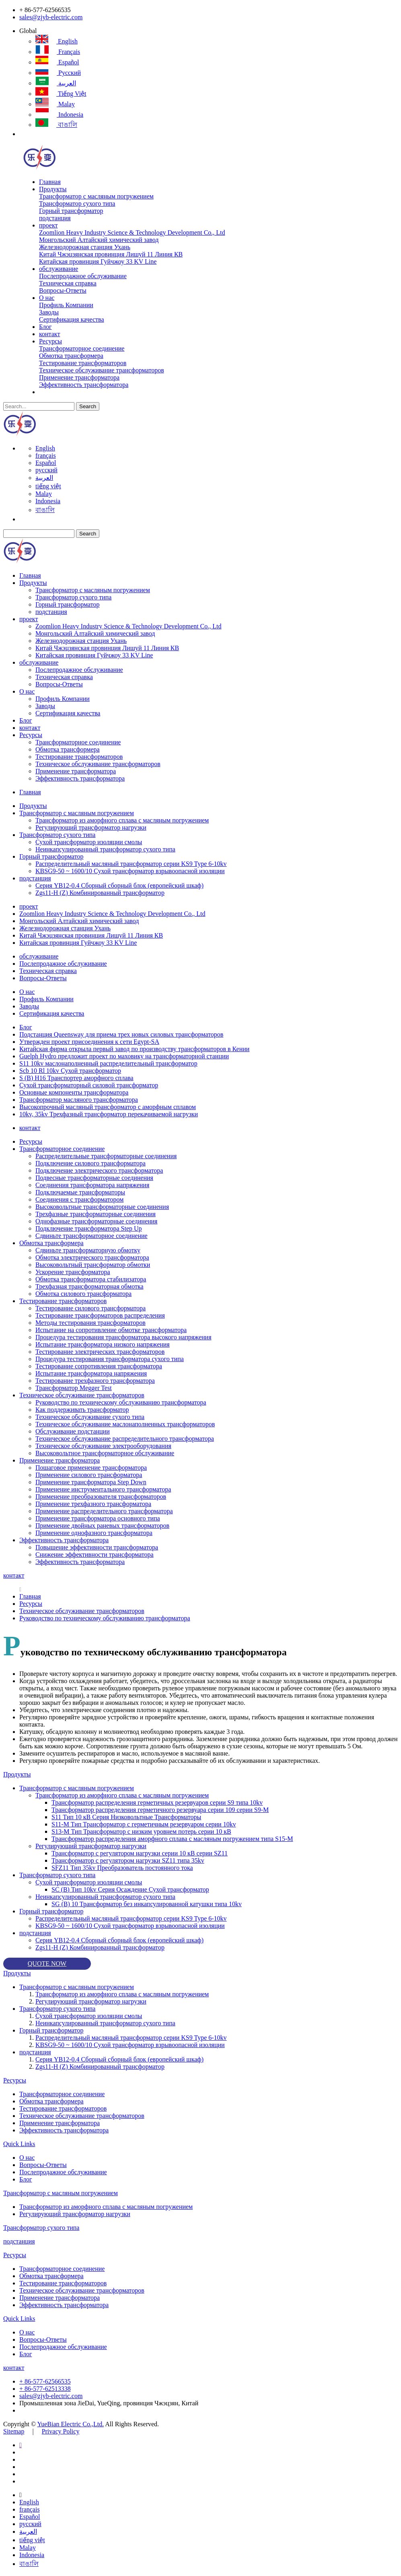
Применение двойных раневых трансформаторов (102, 1525)
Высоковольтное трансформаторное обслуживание (104, 1453)
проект (48, 225)
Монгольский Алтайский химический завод (98, 239)
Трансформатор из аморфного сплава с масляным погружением (122, 820)
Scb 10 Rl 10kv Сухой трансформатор (70, 1070)
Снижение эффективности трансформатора (94, 1554)
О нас (46, 297)
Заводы (49, 312)
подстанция (55, 218)
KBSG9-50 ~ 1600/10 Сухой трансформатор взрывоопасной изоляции (130, 871)
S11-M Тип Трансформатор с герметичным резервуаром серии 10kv (143, 1824)
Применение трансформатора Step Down (90, 1482)
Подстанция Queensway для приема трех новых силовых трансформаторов (121, 1034)
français (57, 51)
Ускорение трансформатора (72, 1271)
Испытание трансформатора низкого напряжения (102, 1344)
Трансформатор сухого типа (77, 203)
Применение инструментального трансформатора (103, 1489)
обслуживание (58, 268)
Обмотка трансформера (71, 355)
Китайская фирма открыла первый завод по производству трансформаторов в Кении (134, 1048)
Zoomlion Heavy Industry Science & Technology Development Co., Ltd (132, 232)
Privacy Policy (61, 2431)
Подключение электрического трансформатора (99, 1170)
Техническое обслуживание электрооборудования (103, 1445)
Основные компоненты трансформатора (73, 1092)
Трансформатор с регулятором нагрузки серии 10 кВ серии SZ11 (139, 1853)
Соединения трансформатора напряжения (92, 1185)
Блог (45, 326)
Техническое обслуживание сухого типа (89, 1416)
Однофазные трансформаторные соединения (96, 1221)
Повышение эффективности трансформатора (96, 1547)
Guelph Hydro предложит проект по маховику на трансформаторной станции (124, 1056)
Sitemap (13, 2431)
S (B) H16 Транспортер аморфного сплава (76, 1077)
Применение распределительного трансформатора (104, 1511)
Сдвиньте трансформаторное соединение (91, 1235)
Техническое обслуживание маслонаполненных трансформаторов (125, 1424)
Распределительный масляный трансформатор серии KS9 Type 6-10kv (131, 863)
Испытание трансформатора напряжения (91, 1373)
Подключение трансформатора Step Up (88, 1228)
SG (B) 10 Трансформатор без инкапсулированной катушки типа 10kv (146, 1903)
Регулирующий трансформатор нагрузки (90, 827)
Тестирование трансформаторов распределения (100, 1315)
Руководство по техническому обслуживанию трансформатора (120, 1402)
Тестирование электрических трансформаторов (100, 1351)
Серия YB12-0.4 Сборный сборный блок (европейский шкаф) (119, 885)
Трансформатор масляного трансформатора (78, 1099)
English (56, 41)
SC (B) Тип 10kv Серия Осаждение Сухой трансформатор (130, 1889)
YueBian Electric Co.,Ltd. (70, 2424)
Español (57, 62)
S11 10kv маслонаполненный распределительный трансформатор (108, 1063)
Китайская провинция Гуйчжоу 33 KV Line (97, 261)
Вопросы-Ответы (62, 290)
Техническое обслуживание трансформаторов (101, 370)
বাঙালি (56, 124)
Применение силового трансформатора (88, 1474)
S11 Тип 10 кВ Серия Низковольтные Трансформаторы (126, 1817)
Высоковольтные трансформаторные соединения (102, 1206)
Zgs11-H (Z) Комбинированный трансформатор (100, 892)
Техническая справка (68, 283)
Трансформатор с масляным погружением (96, 196)
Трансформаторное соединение (81, 348)
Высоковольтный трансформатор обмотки (92, 1264)
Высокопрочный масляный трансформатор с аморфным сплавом (107, 1106)
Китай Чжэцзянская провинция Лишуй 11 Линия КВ (111, 254)
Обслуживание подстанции (72, 1431)
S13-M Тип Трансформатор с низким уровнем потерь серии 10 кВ (141, 1831)
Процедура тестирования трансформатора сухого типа (109, 1358)
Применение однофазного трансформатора (93, 1532)
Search (87, 406)
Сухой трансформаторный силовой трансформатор (88, 1085)
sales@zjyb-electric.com (50, 17)
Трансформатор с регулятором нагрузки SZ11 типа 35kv (127, 1860)
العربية (55, 83)
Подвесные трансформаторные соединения (94, 1177)
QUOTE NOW (47, 1963)
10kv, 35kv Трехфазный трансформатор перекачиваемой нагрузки (108, 1114)
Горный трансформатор (71, 210)
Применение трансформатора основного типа (97, 1518)
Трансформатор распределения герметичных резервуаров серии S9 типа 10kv (157, 1802)
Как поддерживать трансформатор (82, 1409)
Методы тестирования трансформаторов (90, 1322)
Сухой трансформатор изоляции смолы (88, 842)
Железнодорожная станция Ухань (84, 247)
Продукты (53, 189)
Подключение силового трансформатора (90, 1163)
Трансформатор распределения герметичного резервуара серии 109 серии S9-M (160, 1809)
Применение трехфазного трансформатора (93, 1503)
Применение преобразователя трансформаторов (100, 1496)
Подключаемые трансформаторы (80, 1192)
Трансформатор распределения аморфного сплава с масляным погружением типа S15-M (172, 1838)
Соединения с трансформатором (79, 1199)
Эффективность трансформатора (83, 384)
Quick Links (19, 2143)
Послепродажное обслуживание (83, 276)
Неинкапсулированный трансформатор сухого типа (105, 849)
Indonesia (59, 114)
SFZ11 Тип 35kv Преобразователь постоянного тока (122, 1867)
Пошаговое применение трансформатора (91, 1467)
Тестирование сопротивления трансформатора (98, 1366)
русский (58, 72)
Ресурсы (50, 341)
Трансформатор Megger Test (73, 1387)
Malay (55, 104)
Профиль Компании (66, 305)
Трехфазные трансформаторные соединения (95, 1214)
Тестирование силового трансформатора (90, 1308)
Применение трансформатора (79, 377)
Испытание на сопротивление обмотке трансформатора (111, 1329)
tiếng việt (60, 93)
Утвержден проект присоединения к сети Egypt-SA (89, 1041)
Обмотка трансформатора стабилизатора (90, 1279)
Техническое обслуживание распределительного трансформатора (124, 1438)
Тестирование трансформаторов (82, 362)
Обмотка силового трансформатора (83, 1293)
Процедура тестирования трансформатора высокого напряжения (123, 1337)
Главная (50, 181)
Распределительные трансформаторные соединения (106, 1156)
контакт (49, 334)
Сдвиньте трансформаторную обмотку (87, 1250)
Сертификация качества (71, 319)
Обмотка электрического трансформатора (92, 1257)
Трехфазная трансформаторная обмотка (89, 1286)
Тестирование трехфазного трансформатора (95, 1380)
